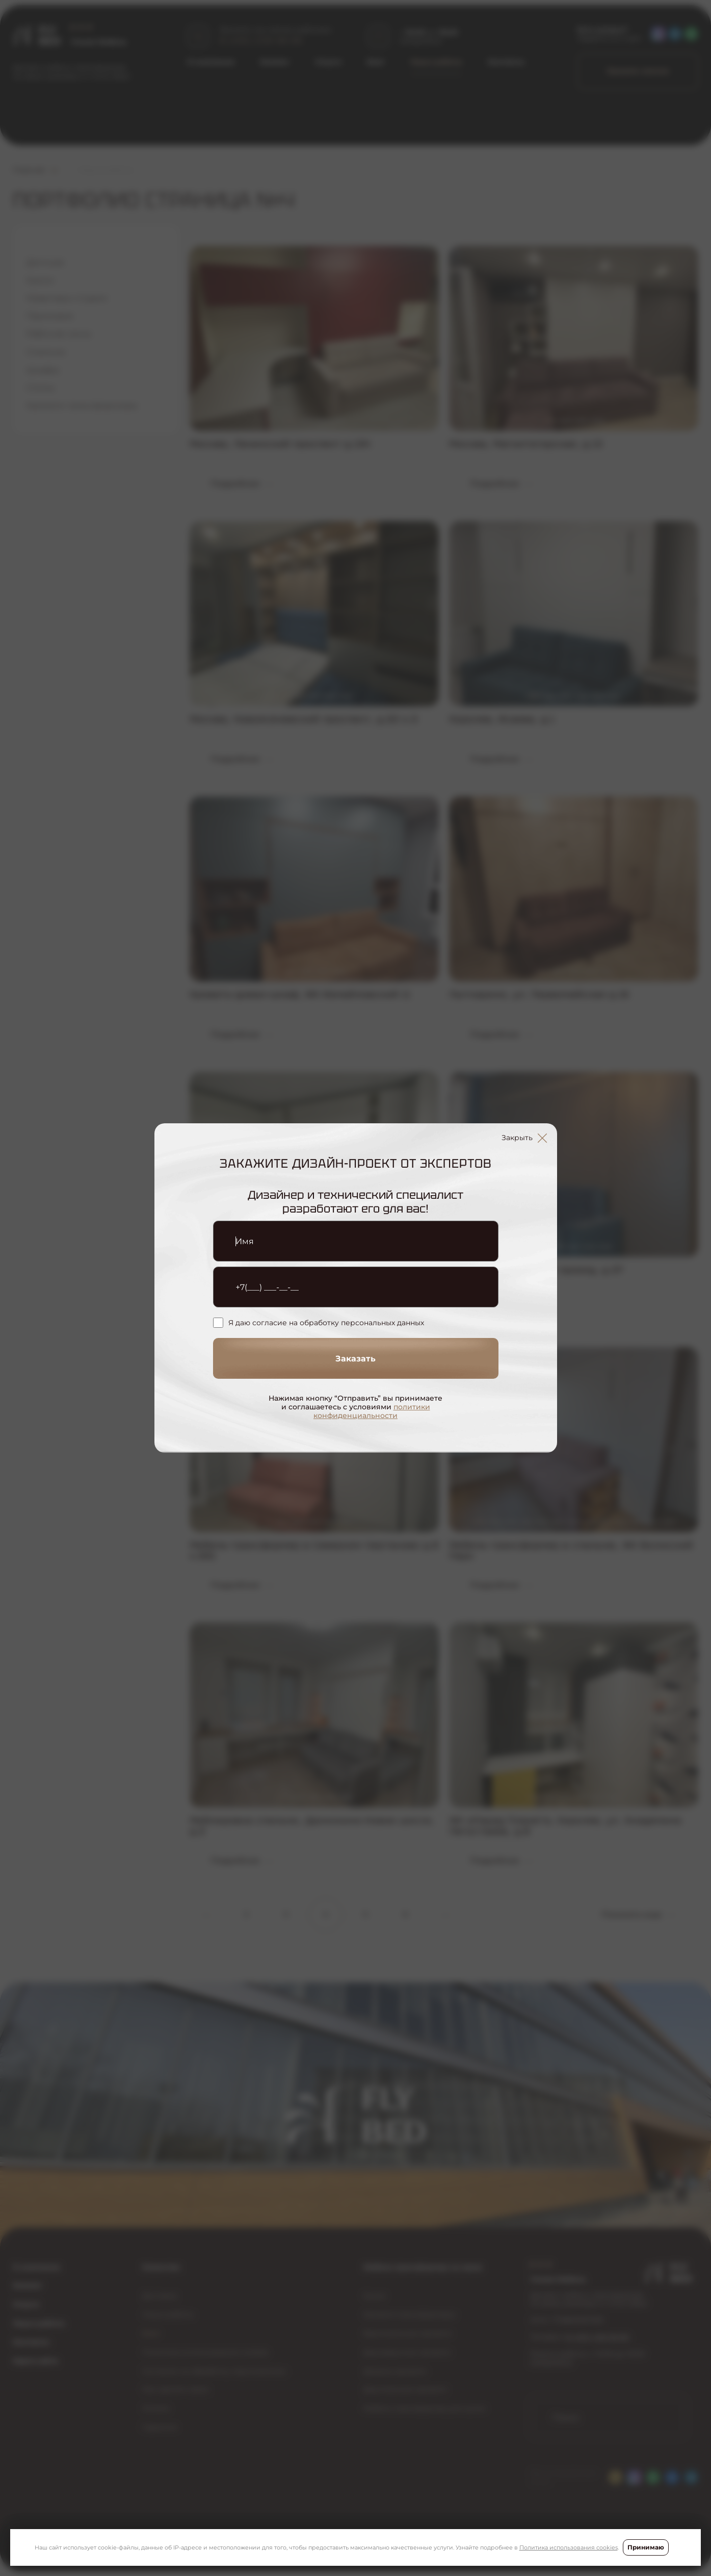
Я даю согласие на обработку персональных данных (318, 1323)
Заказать (355, 1358)
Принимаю (645, 2547)
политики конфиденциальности (371, 1411)
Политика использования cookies (568, 2547)
